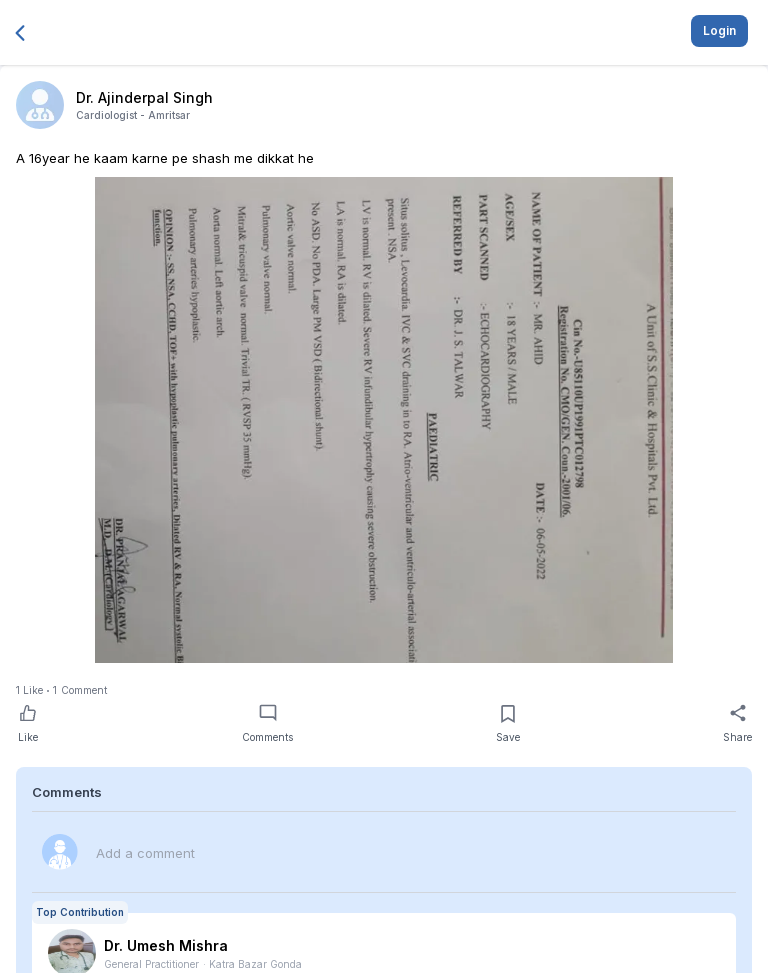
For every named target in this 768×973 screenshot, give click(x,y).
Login (719, 30)
